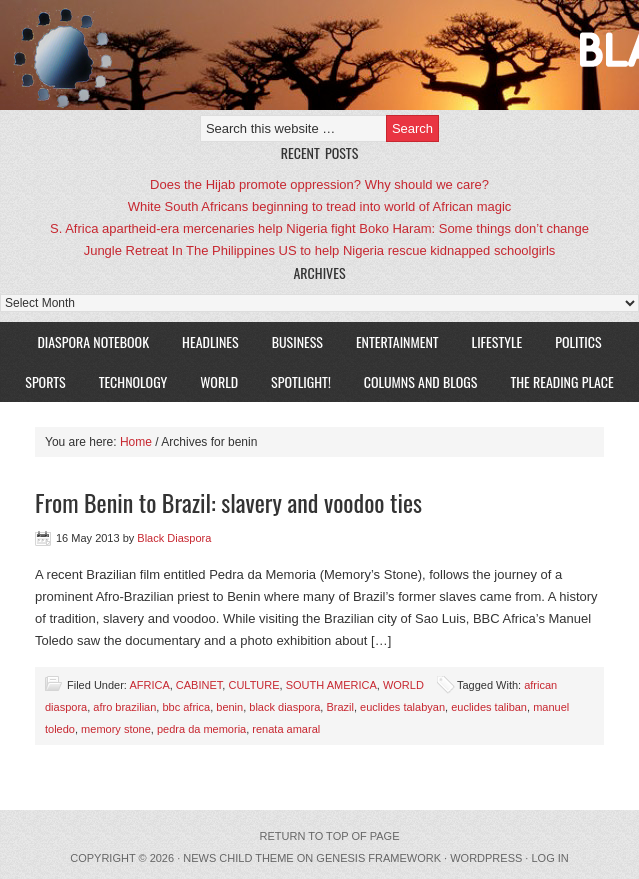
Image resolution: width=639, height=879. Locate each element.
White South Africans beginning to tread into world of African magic (320, 206)
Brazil (340, 707)
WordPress (486, 858)
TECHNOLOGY (133, 381)
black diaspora (284, 707)
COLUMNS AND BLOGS (421, 381)
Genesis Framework (378, 858)
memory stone (116, 729)
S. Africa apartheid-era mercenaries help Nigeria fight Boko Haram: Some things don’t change (319, 228)
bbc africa (186, 707)
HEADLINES (210, 341)
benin (229, 707)
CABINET (199, 685)
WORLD (211, 381)
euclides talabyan (402, 707)
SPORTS (45, 381)
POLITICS (578, 341)
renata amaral (286, 729)
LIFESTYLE (490, 341)
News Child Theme (238, 858)
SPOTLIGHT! (293, 381)
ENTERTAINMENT (397, 341)
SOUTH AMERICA (331, 685)
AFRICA (149, 685)
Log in (549, 858)
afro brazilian (124, 707)
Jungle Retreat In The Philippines (179, 250)
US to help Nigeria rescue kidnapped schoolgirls (417, 250)
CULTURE (253, 685)
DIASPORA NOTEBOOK (93, 341)
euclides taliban (489, 707)
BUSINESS (297, 341)
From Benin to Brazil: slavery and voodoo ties (228, 502)
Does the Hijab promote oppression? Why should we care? (319, 184)
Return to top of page (330, 836)
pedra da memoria (201, 729)
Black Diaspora (232, 55)
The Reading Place (561, 381)
